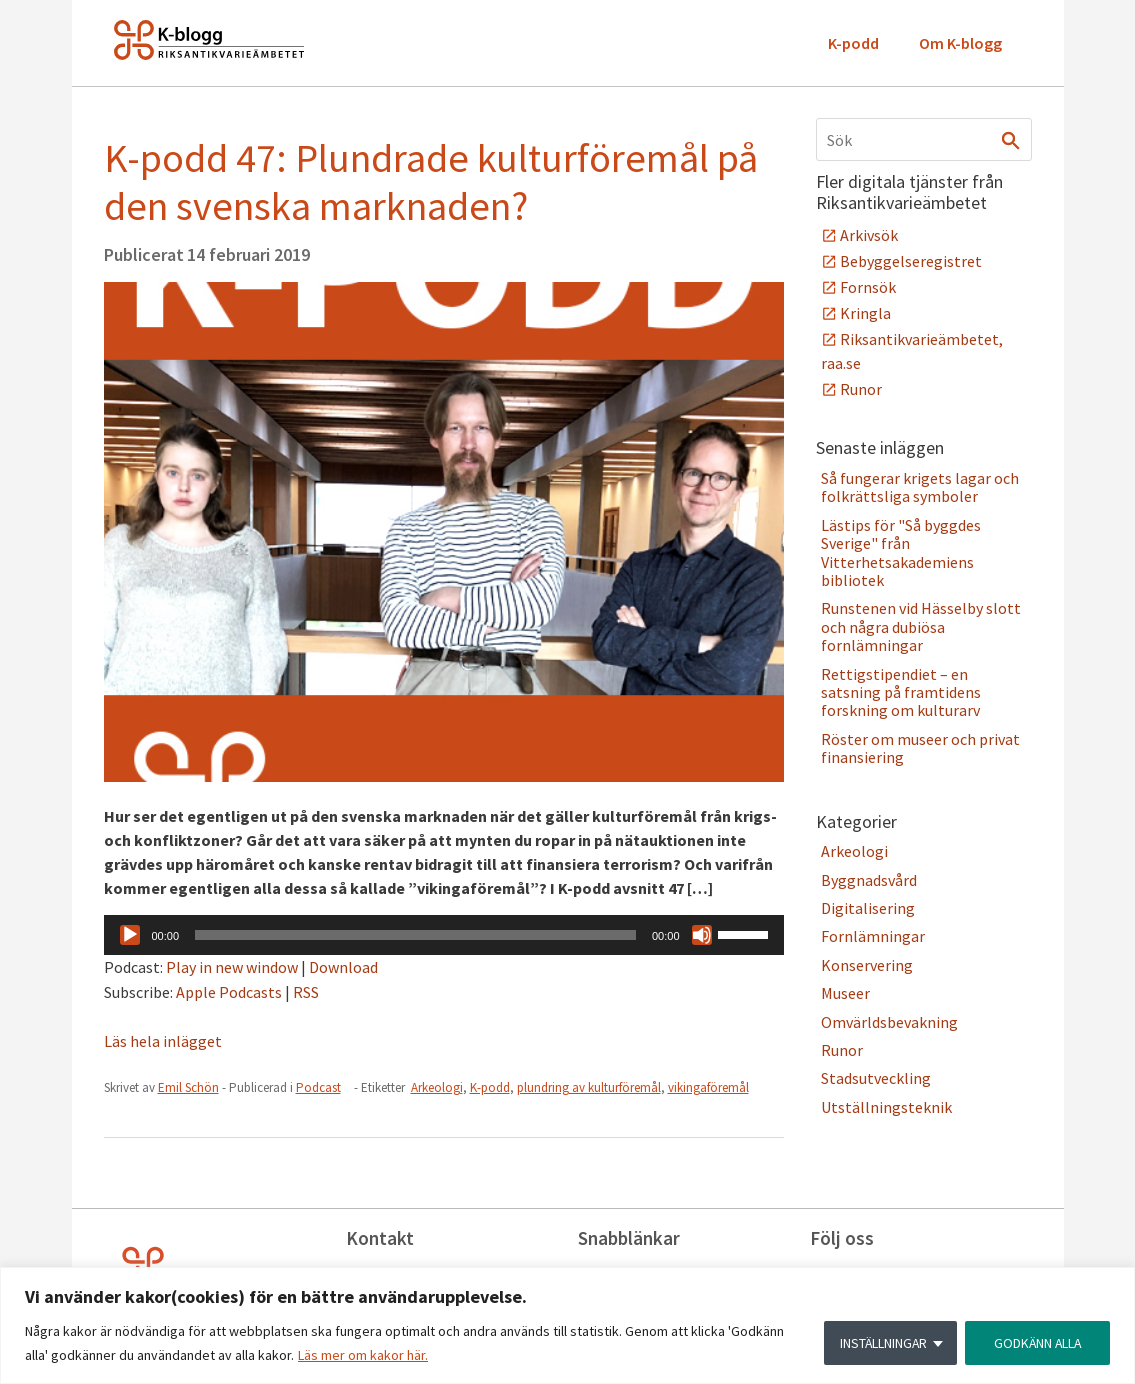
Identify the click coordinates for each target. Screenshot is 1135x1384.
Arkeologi (437, 1087)
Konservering (867, 965)
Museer (845, 993)
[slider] (415, 935)
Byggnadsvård (869, 880)
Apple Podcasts (229, 992)
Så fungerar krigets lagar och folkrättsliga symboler (920, 487)
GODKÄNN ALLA (1036, 1343)
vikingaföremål (708, 1087)
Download (343, 967)
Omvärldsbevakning (889, 1022)
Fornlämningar (873, 936)
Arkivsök (869, 235)
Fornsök (868, 287)
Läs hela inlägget (163, 1041)
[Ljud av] (702, 935)
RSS (306, 992)
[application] (444, 935)
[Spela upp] (130, 935)
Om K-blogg (960, 43)
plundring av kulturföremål (589, 1087)
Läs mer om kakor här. (363, 1355)
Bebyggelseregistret (911, 261)
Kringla (865, 313)
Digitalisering (868, 908)
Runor (861, 389)
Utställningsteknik (886, 1107)
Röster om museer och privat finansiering (920, 748)
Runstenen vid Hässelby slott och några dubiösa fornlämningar (921, 626)
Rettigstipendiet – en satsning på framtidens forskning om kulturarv (901, 692)
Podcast (318, 1087)
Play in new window (232, 967)
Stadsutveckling (876, 1078)
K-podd (853, 43)
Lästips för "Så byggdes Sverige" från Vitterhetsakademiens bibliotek (901, 552)
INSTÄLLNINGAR (879, 1343)
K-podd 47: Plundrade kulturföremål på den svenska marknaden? (431, 182)
